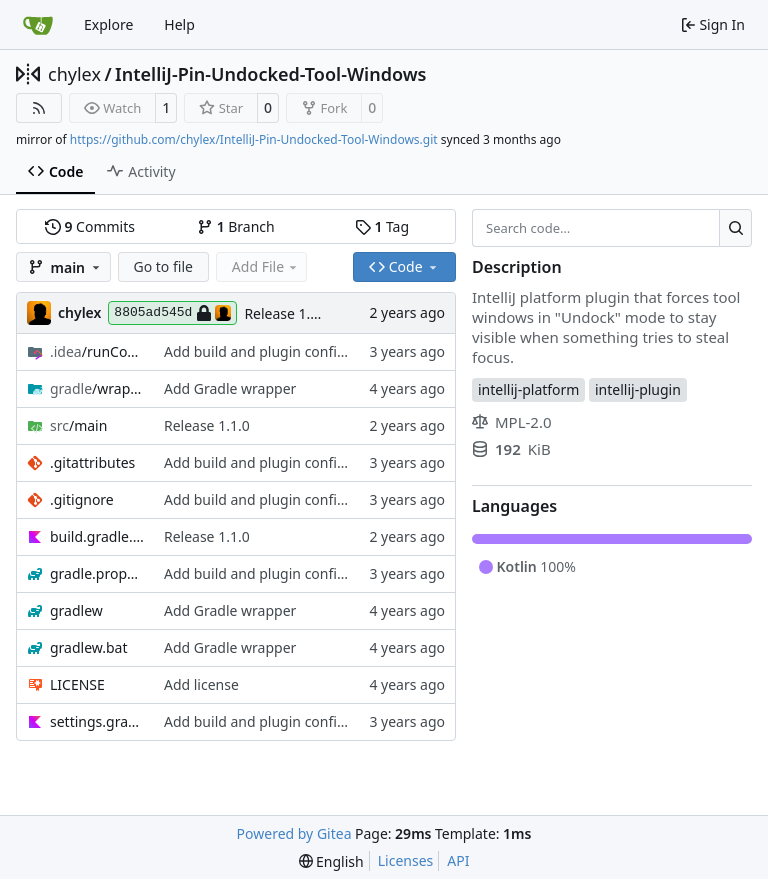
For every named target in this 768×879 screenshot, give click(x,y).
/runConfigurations (97, 351)
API (458, 860)
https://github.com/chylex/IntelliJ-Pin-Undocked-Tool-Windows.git (254, 139)
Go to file (163, 266)
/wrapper (97, 388)
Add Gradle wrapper (230, 388)
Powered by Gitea (294, 833)
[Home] (38, 25)
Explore (108, 24)
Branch (236, 226)
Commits (90, 226)
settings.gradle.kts (97, 721)
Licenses (406, 860)
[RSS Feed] (39, 108)
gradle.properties (97, 573)
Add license (201, 684)
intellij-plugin (638, 389)
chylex (74, 74)
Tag (382, 226)
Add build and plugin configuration (278, 351)
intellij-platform (528, 389)
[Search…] (735, 228)
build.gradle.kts (97, 536)
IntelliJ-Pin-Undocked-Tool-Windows (270, 74)
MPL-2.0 (512, 422)
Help (179, 24)
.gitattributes (92, 462)
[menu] (331, 861)
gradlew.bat (89, 647)
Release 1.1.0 (287, 313)
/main (78, 425)
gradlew (76, 610)
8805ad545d (172, 313)
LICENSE (77, 684)
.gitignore (82, 499)
